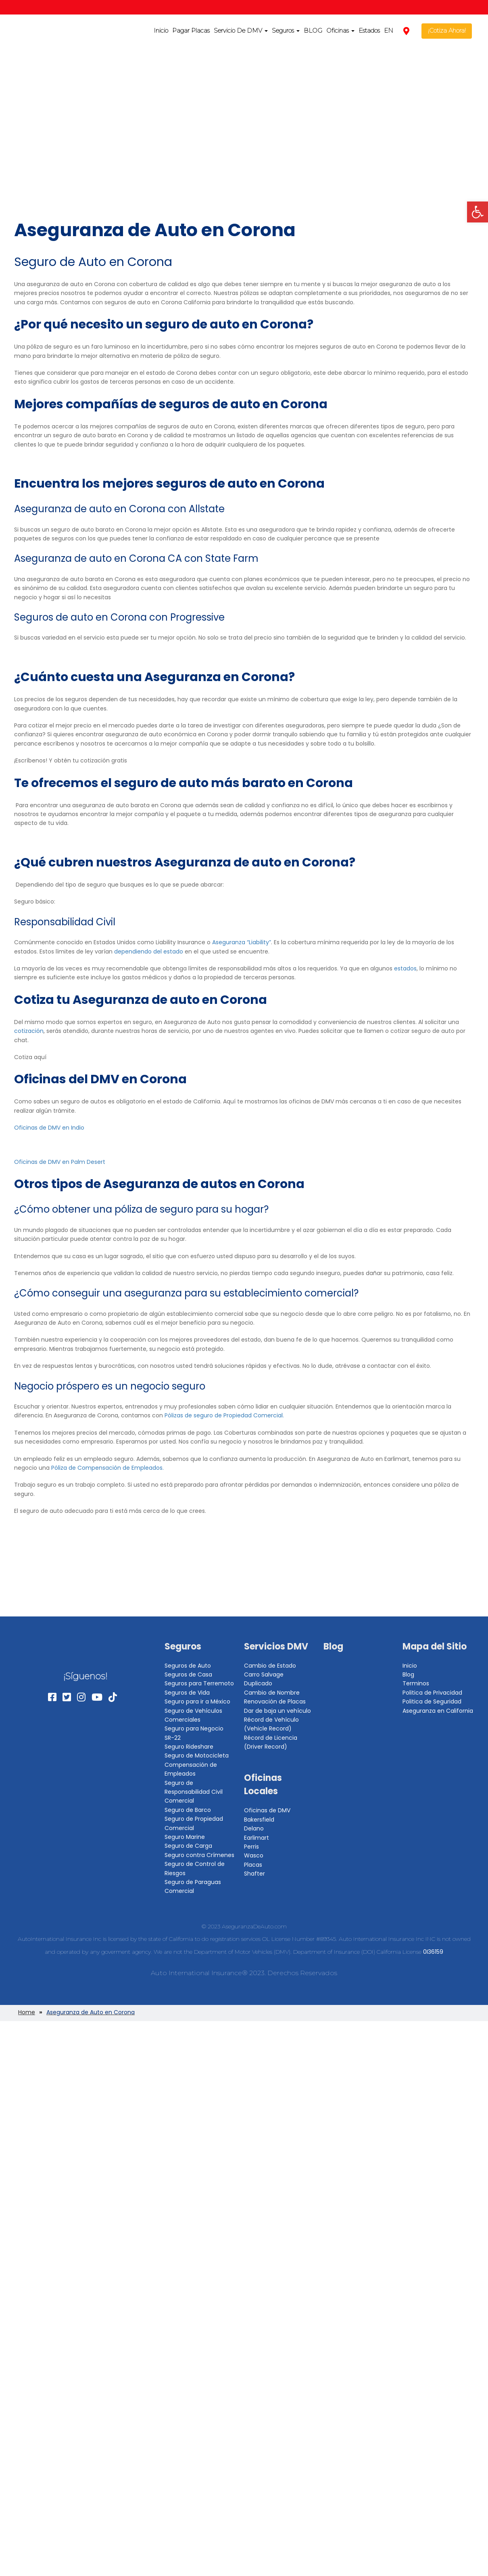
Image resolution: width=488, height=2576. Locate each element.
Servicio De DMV (241, 30)
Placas (253, 1865)
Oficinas (340, 30)
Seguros (286, 30)
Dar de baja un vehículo (277, 1711)
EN (388, 30)
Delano (254, 1828)
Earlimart (256, 1838)
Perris (251, 1847)
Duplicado (258, 1683)
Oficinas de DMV (267, 1810)
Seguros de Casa (188, 1674)
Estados (369, 30)
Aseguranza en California (437, 1711)
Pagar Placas (191, 30)
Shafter (254, 1874)
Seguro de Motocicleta (197, 1755)
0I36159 (433, 1952)
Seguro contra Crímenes (199, 1855)
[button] (477, 212)
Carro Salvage (264, 1674)
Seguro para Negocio (194, 1728)
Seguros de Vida (187, 1693)
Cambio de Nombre (272, 1693)
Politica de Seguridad (431, 1701)
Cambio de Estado (270, 1666)
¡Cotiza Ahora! (447, 30)
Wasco (253, 1855)
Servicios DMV (276, 1646)
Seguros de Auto (188, 1666)
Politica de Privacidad (432, 1693)
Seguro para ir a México (197, 1701)
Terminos (415, 1683)
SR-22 (173, 1738)
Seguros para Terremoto (199, 1683)
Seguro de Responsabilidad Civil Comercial (194, 1792)
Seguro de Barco (188, 1810)
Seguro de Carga (188, 1846)
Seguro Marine (185, 1837)
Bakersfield (259, 1820)
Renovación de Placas (275, 1701)
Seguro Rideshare (189, 1747)
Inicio (161, 30)
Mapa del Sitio (434, 1646)
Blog (333, 1646)
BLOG (313, 30)
